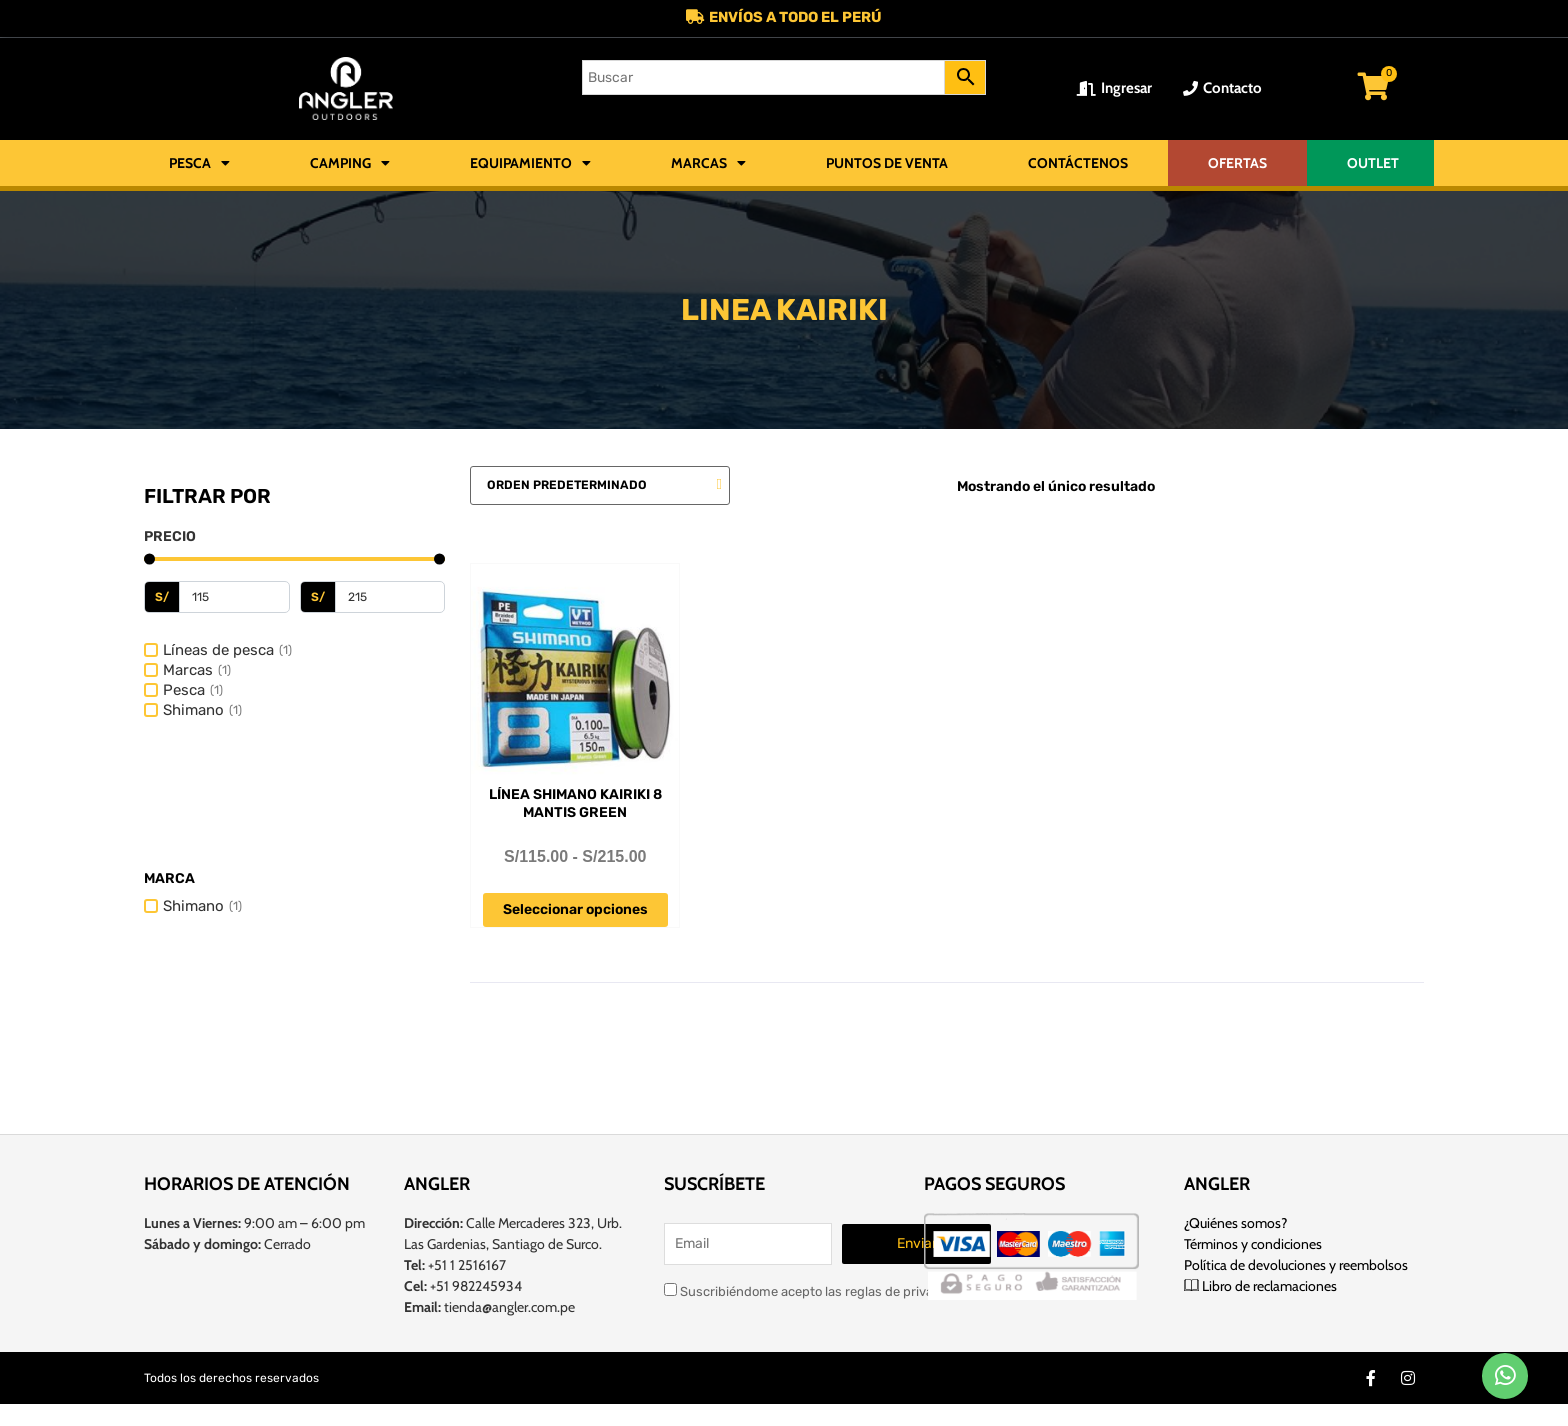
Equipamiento (530, 164)
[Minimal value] (294, 560)
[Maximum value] (390, 598)
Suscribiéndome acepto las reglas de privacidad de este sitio (852, 1289)
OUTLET (1373, 164)
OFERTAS (1237, 164)
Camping (350, 164)
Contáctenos (1078, 164)
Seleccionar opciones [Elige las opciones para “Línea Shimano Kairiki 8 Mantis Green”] (575, 910)
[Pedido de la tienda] (600, 486)
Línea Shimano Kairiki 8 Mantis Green (575, 804)
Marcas (708, 164)
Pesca (199, 164)
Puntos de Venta (887, 164)
